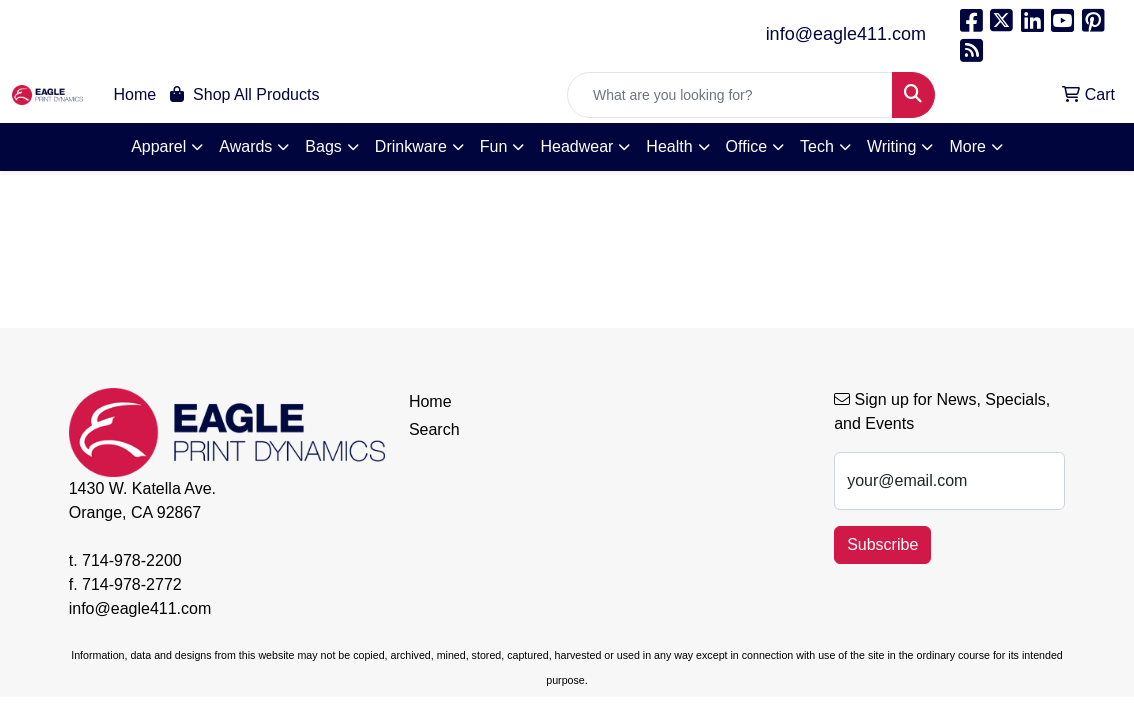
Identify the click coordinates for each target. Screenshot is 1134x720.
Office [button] (747, 146)
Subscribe (882, 544)
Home (135, 94)
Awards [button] (245, 146)
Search (434, 429)
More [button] (967, 146)
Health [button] (669, 146)
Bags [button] (323, 146)
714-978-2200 (132, 560)
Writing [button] (892, 146)
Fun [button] (494, 146)
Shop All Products (244, 94)
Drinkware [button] (411, 146)
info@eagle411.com (846, 34)
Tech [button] (817, 146)
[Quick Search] (730, 95)
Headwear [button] (576, 146)
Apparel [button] (158, 146)
